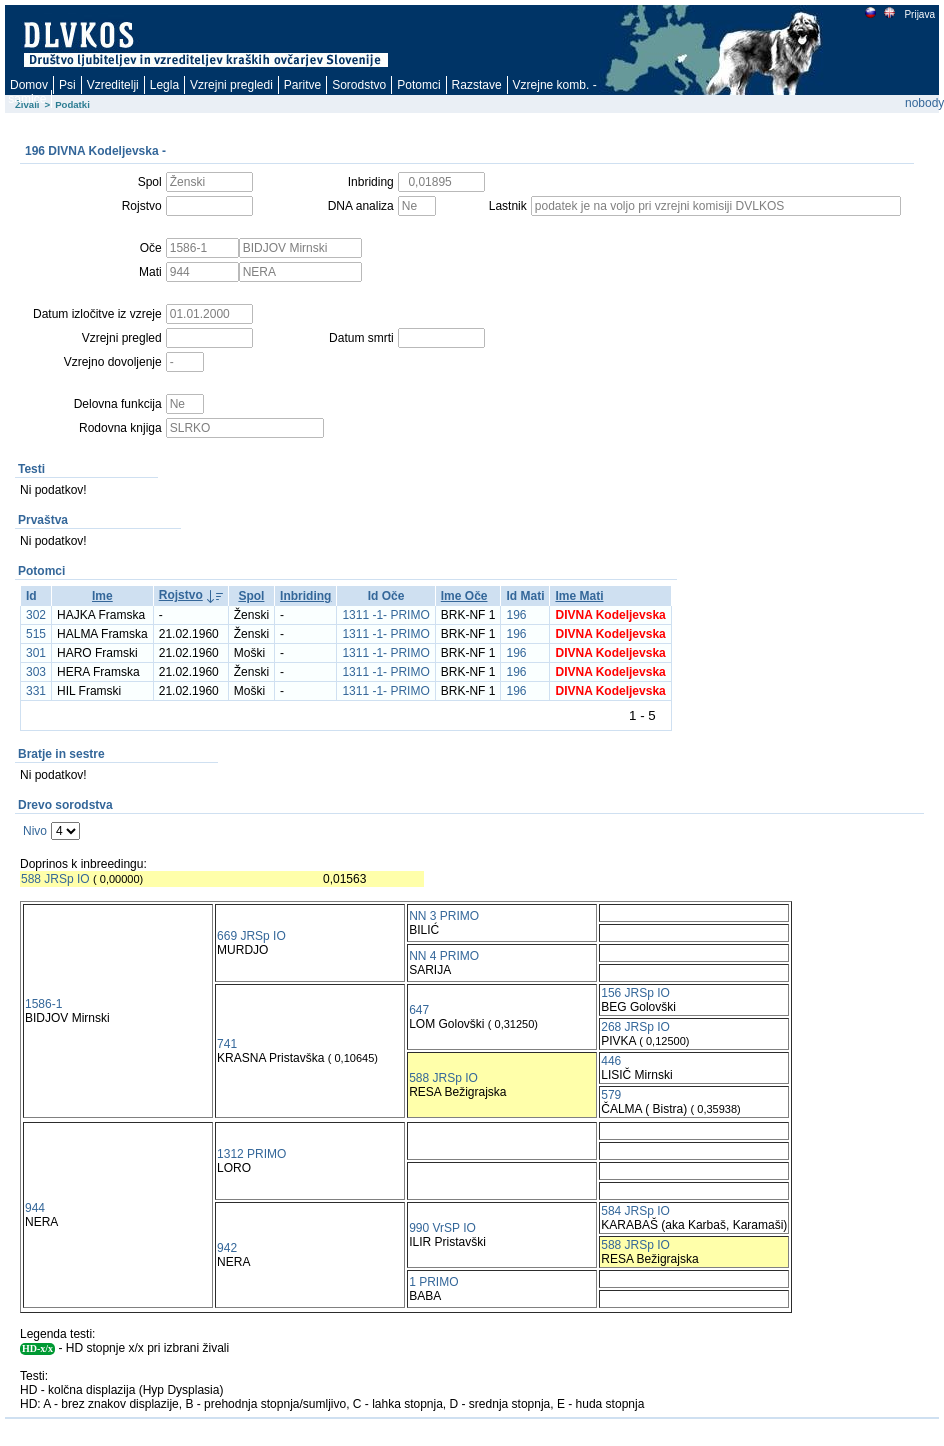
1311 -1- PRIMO (385, 615)
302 (36, 615)
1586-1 (43, 1004)
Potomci (418, 85)
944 (35, 1208)
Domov (29, 85)
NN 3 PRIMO (444, 916)
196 (516, 615)
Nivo (35, 831)
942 (227, 1248)
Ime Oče (464, 596)
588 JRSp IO (55, 879)
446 (611, 1061)
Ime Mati (579, 596)
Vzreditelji (113, 85)
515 (36, 634)
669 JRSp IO (251, 936)
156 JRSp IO (635, 993)
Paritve (302, 85)
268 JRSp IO (635, 1027)
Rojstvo (181, 595)
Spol (251, 596)
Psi (67, 85)
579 (611, 1095)
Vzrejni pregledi (231, 85)
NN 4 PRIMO (444, 956)
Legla (164, 85)
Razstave (477, 85)
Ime (102, 596)
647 (419, 1010)
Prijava (919, 14)
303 (36, 672)
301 (36, 653)
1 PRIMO (433, 1282)
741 (227, 1044)
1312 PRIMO (251, 1154)
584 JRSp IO (635, 1211)
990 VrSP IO (442, 1228)
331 (36, 691)
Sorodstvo (359, 85)
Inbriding (305, 596)
